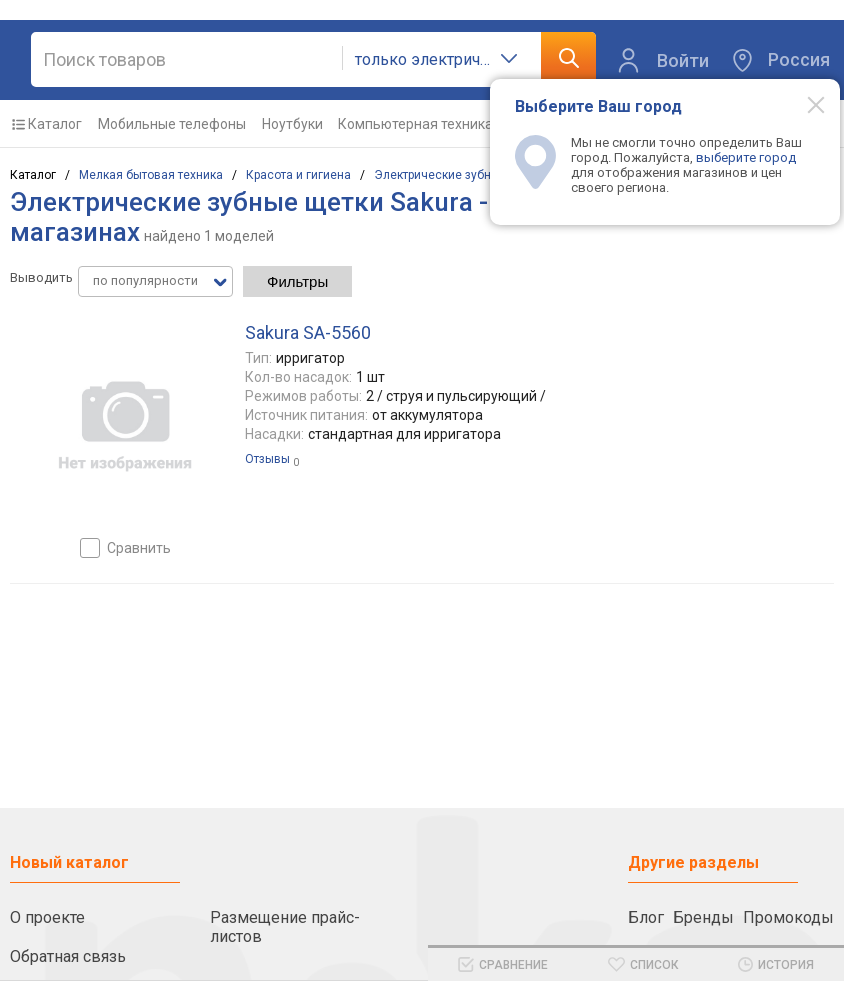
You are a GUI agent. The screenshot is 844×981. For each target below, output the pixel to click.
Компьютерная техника (415, 124)
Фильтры (297, 281)
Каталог (55, 124)
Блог (646, 917)
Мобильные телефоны (172, 124)
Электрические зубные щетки (459, 175)
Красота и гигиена (298, 175)
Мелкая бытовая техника (151, 175)
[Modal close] (805, 104)
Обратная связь (68, 956)
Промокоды (788, 917)
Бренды (703, 917)
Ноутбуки (292, 124)
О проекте (47, 917)
